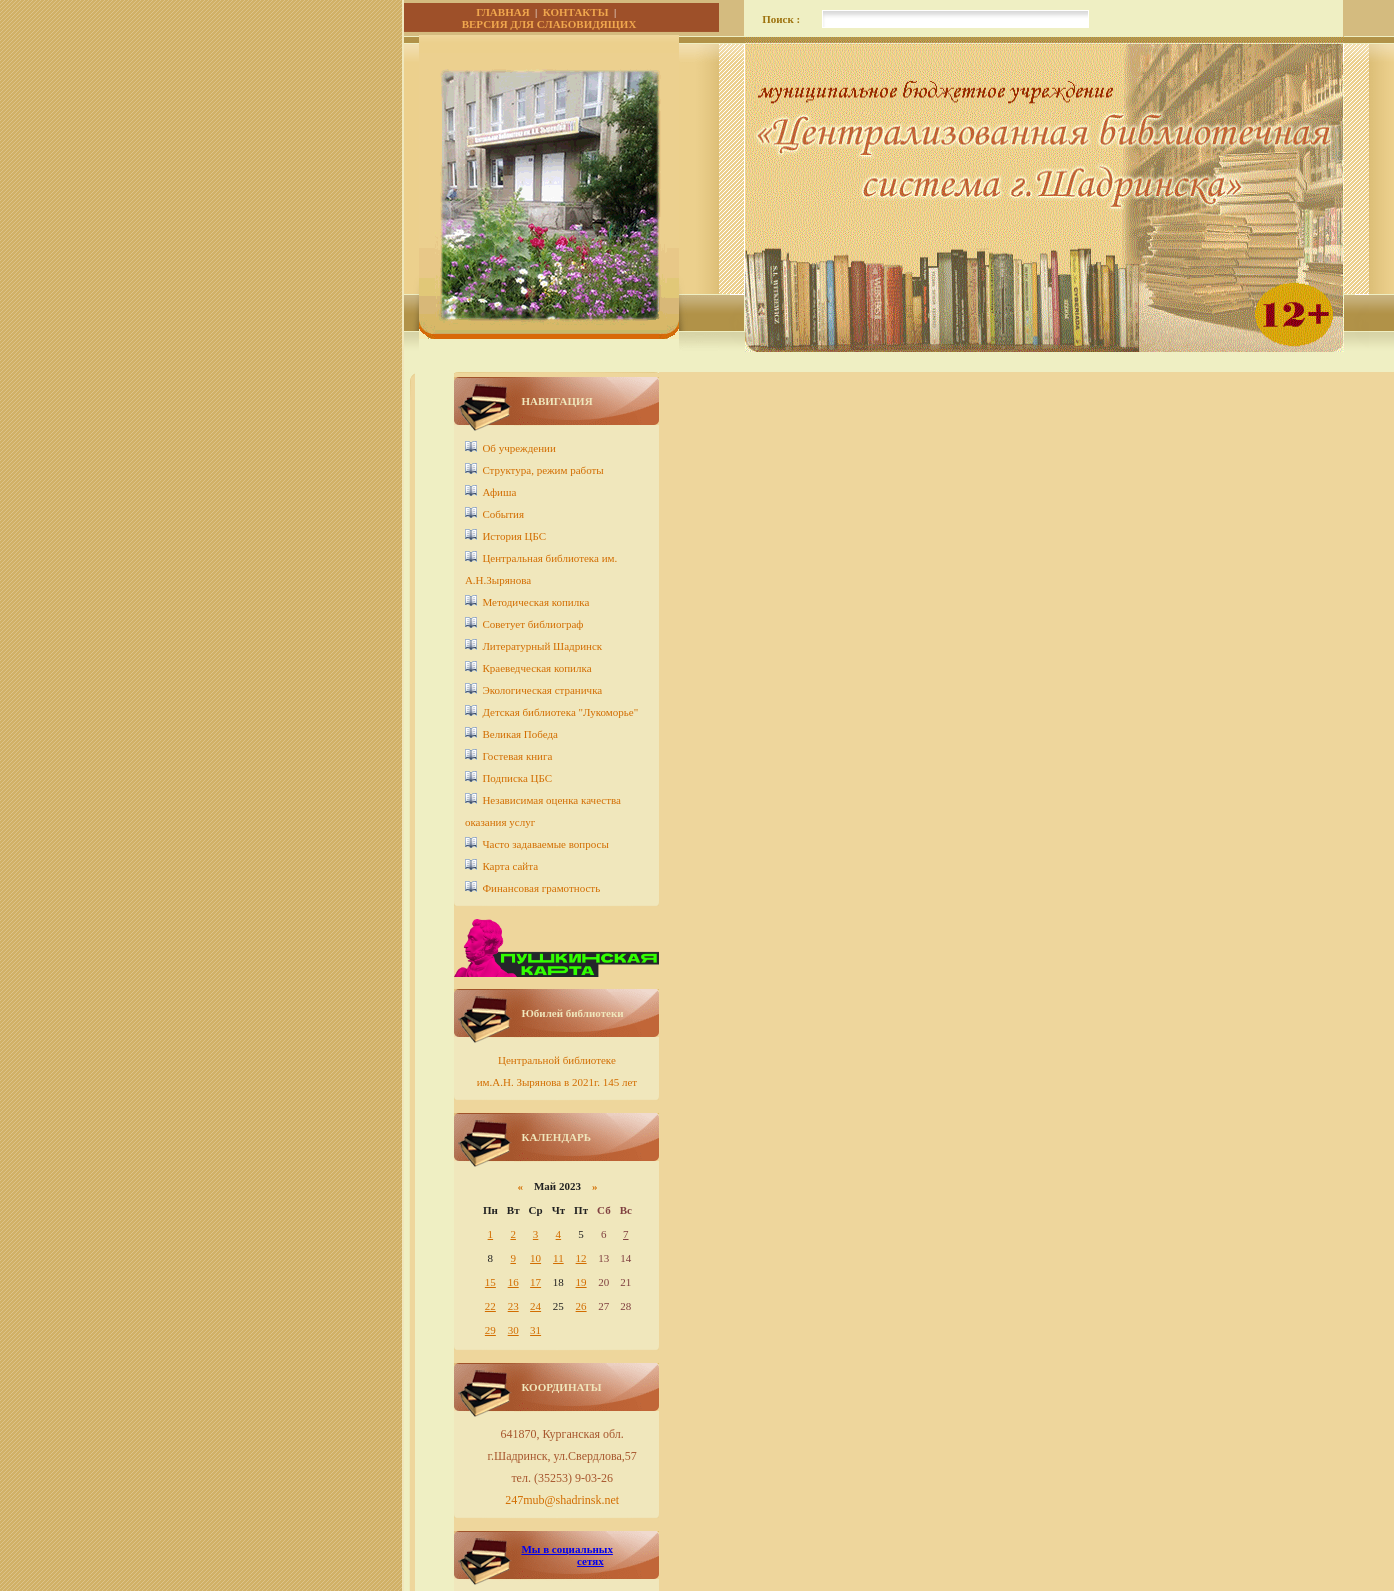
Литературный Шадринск (542, 646)
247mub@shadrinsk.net (562, 1500)
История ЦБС (514, 536)
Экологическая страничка (542, 690)
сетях (590, 1561)
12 (581, 1258)
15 (490, 1282)
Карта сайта (510, 866)
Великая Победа (520, 734)
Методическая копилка (535, 602)
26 (581, 1306)
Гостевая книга (517, 756)
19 (581, 1282)
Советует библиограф (532, 624)
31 (535, 1330)
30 (513, 1330)
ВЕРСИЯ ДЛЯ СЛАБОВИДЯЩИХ (549, 24)
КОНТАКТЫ (576, 12)
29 (490, 1330)
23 (513, 1306)
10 (535, 1258)
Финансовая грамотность (541, 888)
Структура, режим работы (542, 470)
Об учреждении (518, 448)
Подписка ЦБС (517, 778)
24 (535, 1306)
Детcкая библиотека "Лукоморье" (560, 712)
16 (513, 1282)
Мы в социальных (566, 1549)
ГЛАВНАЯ (502, 12)
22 (490, 1306)
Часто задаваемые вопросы (545, 844)
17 (535, 1282)
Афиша (499, 492)
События (503, 514)
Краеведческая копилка (536, 668)
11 (558, 1258)
